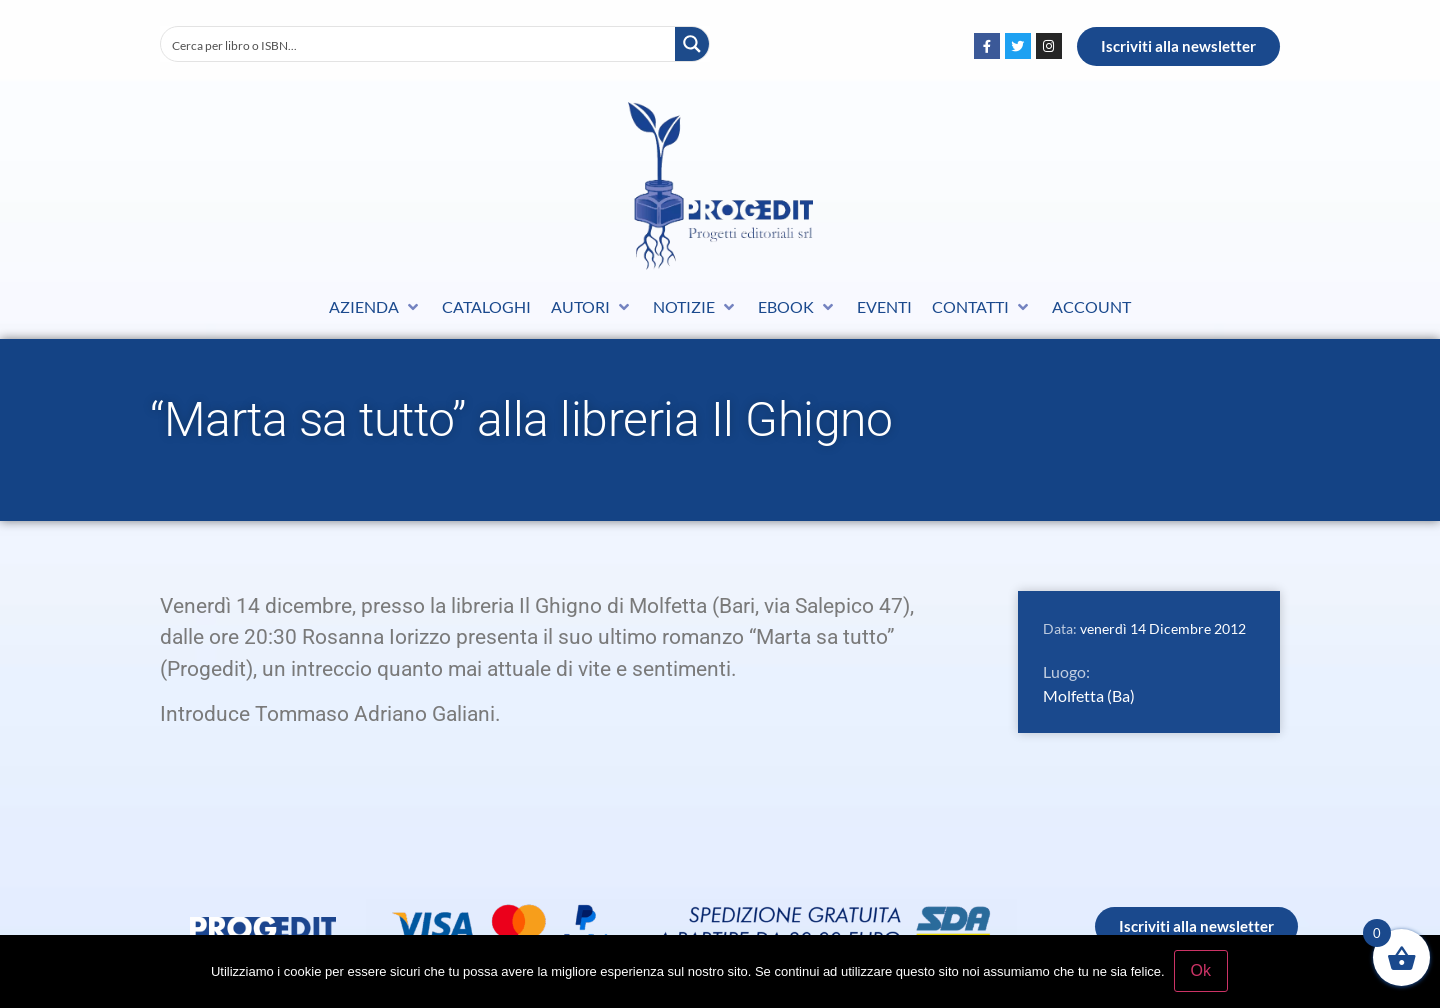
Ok (1202, 971)
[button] (375, 307)
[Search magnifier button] (692, 44)
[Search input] (419, 44)
